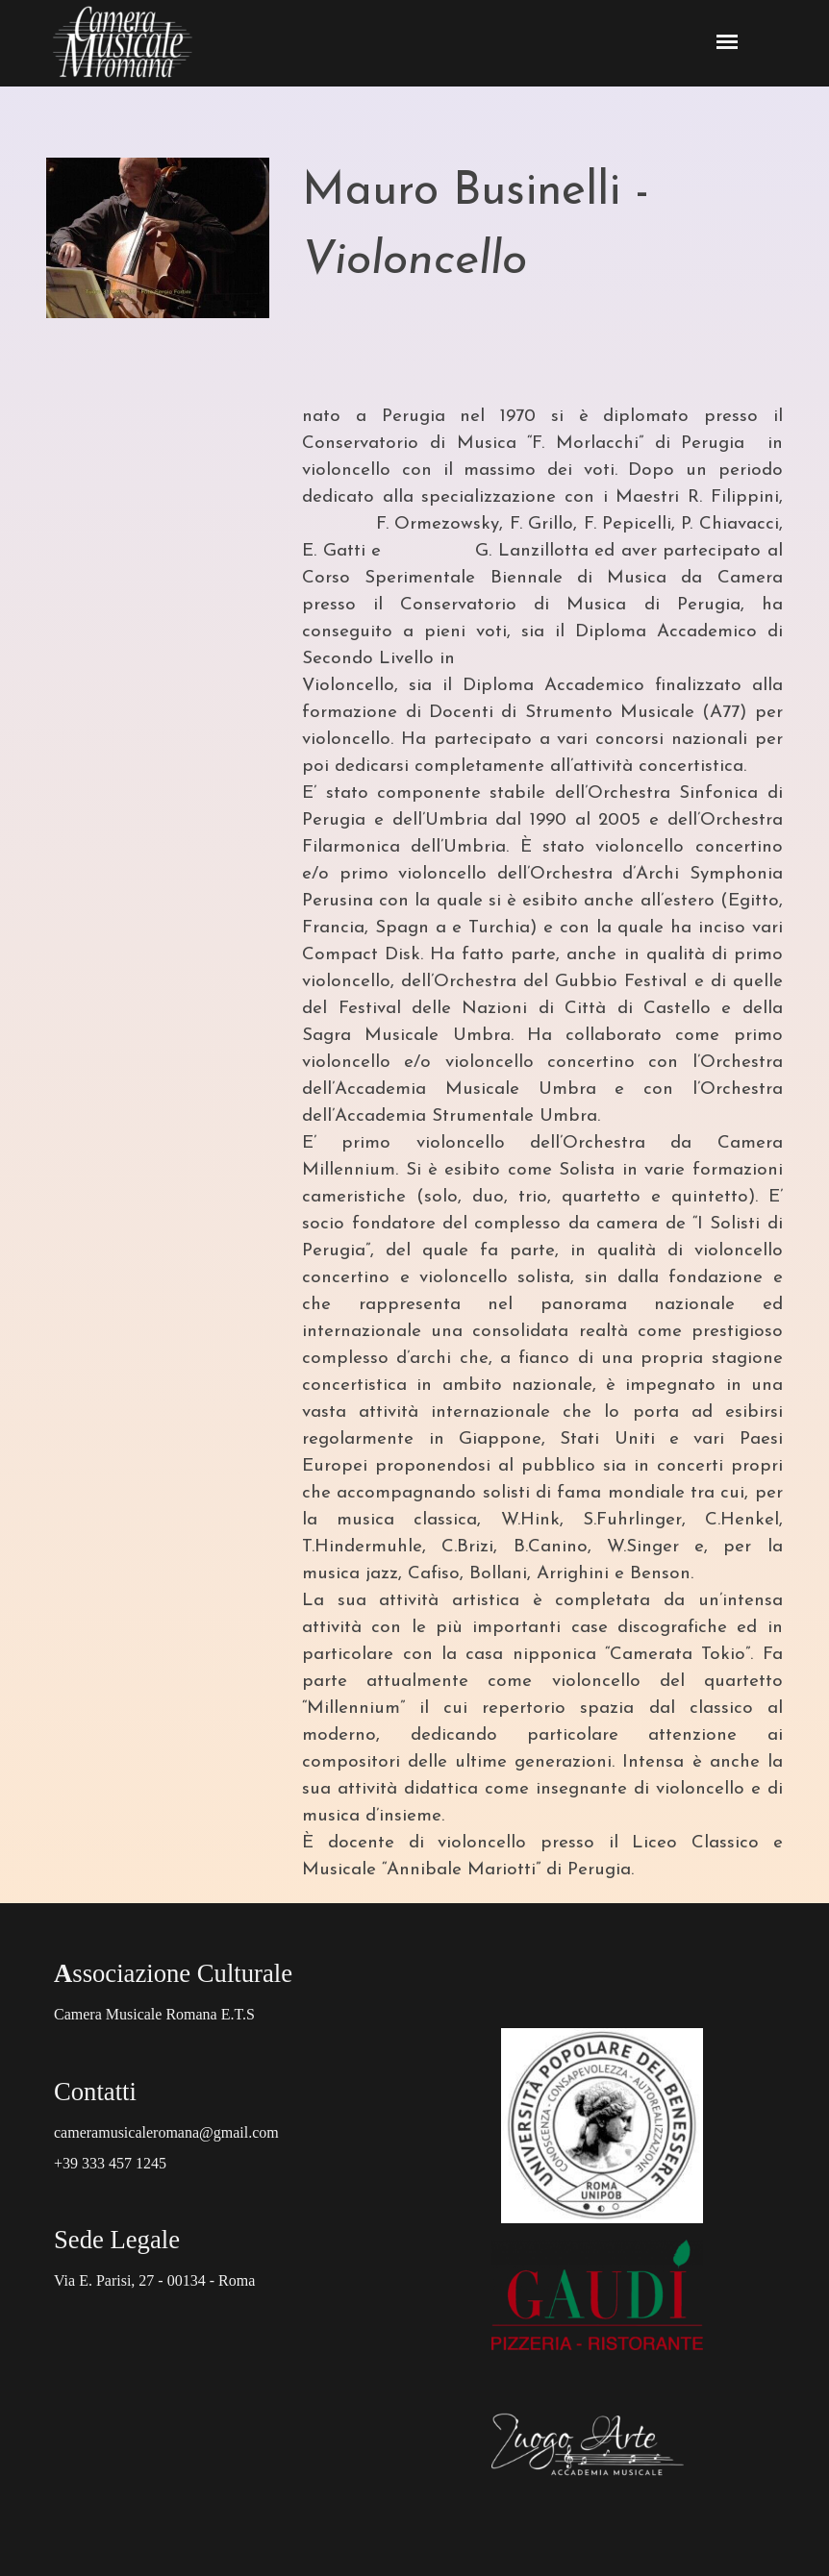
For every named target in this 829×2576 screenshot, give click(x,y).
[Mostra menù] (727, 41)
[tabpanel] (542, 261)
